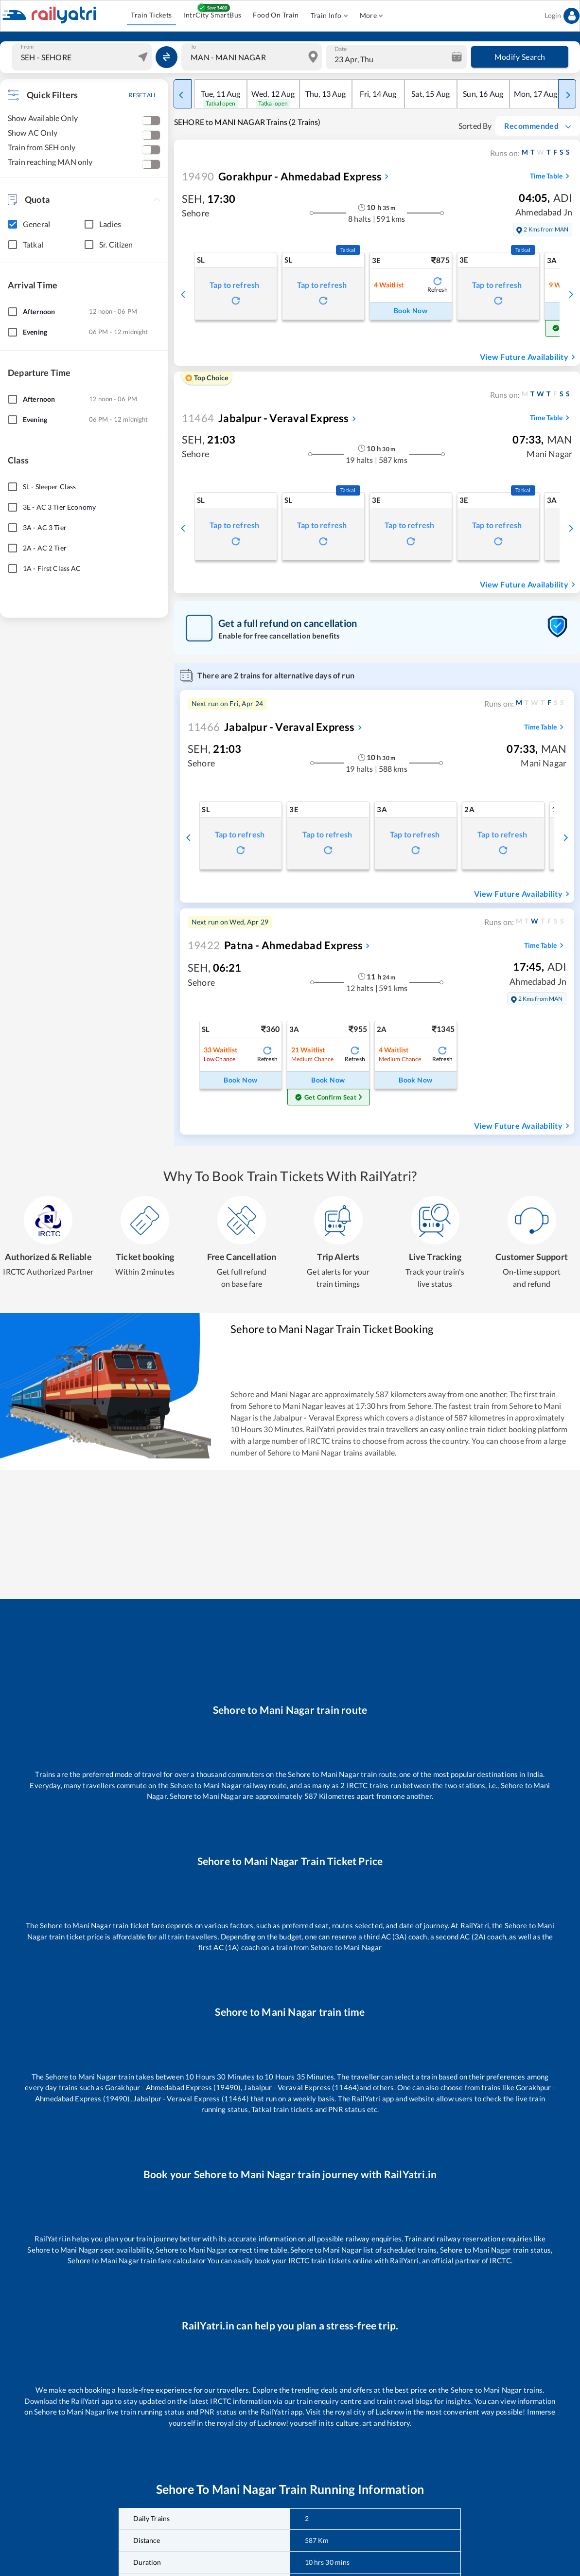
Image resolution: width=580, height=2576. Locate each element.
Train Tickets (151, 15)
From (27, 46)
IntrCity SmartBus (213, 15)
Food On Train (275, 15)
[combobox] (82, 57)
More (371, 15)
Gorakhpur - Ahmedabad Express (282, 176)
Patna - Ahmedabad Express (275, 945)
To (193, 46)
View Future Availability (529, 357)
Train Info (329, 15)
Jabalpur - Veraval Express (265, 418)
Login (562, 15)
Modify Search (519, 57)
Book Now (411, 311)
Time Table (551, 176)
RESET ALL (142, 95)
